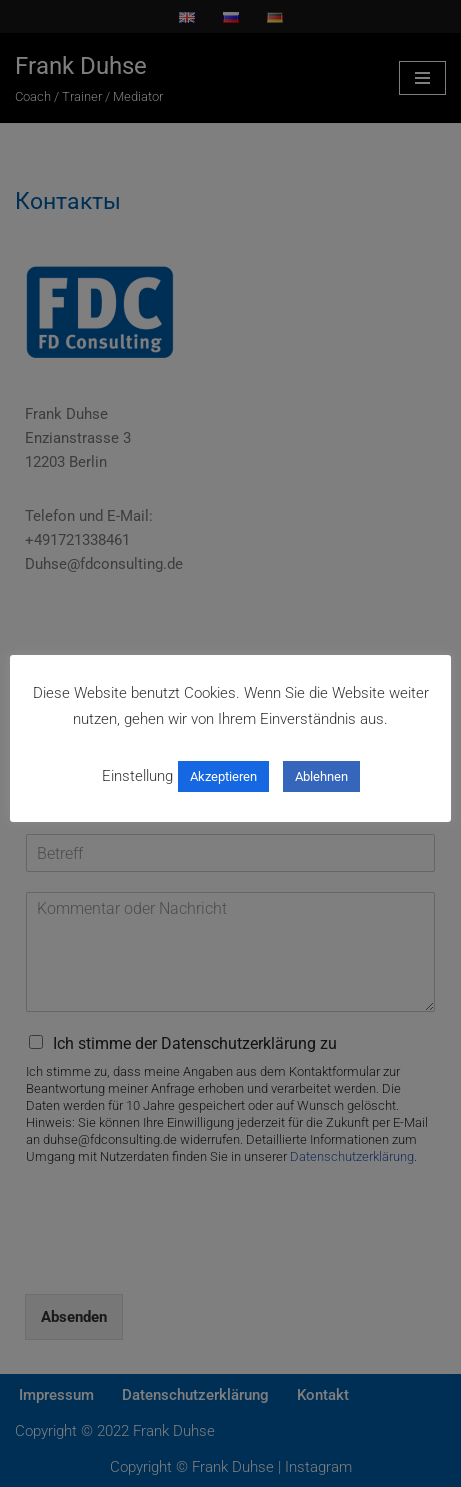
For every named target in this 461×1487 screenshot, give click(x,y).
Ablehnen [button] (321, 776)
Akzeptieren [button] (223, 776)
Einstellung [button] (137, 776)
